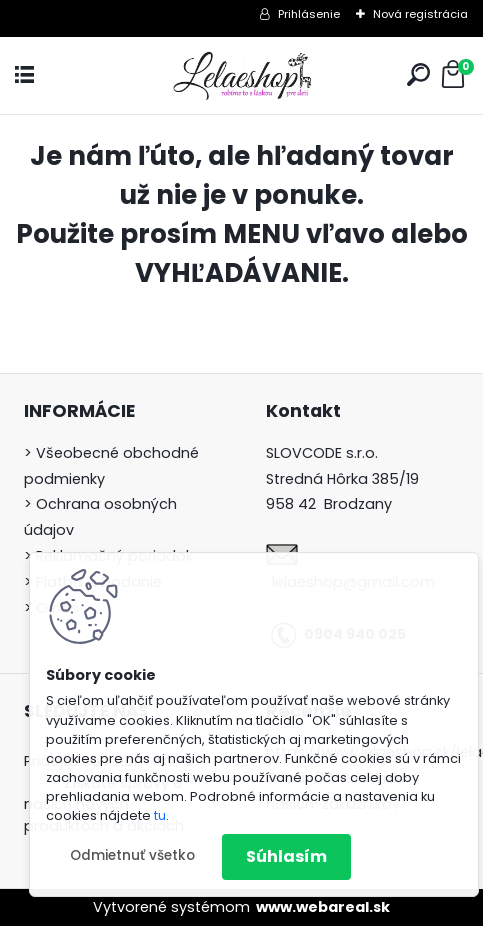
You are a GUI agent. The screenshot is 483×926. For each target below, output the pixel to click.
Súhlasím (286, 856)
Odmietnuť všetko (132, 855)
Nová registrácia (420, 14)
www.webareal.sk (323, 907)
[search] (418, 74)
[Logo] (242, 75)
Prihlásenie (309, 14)
